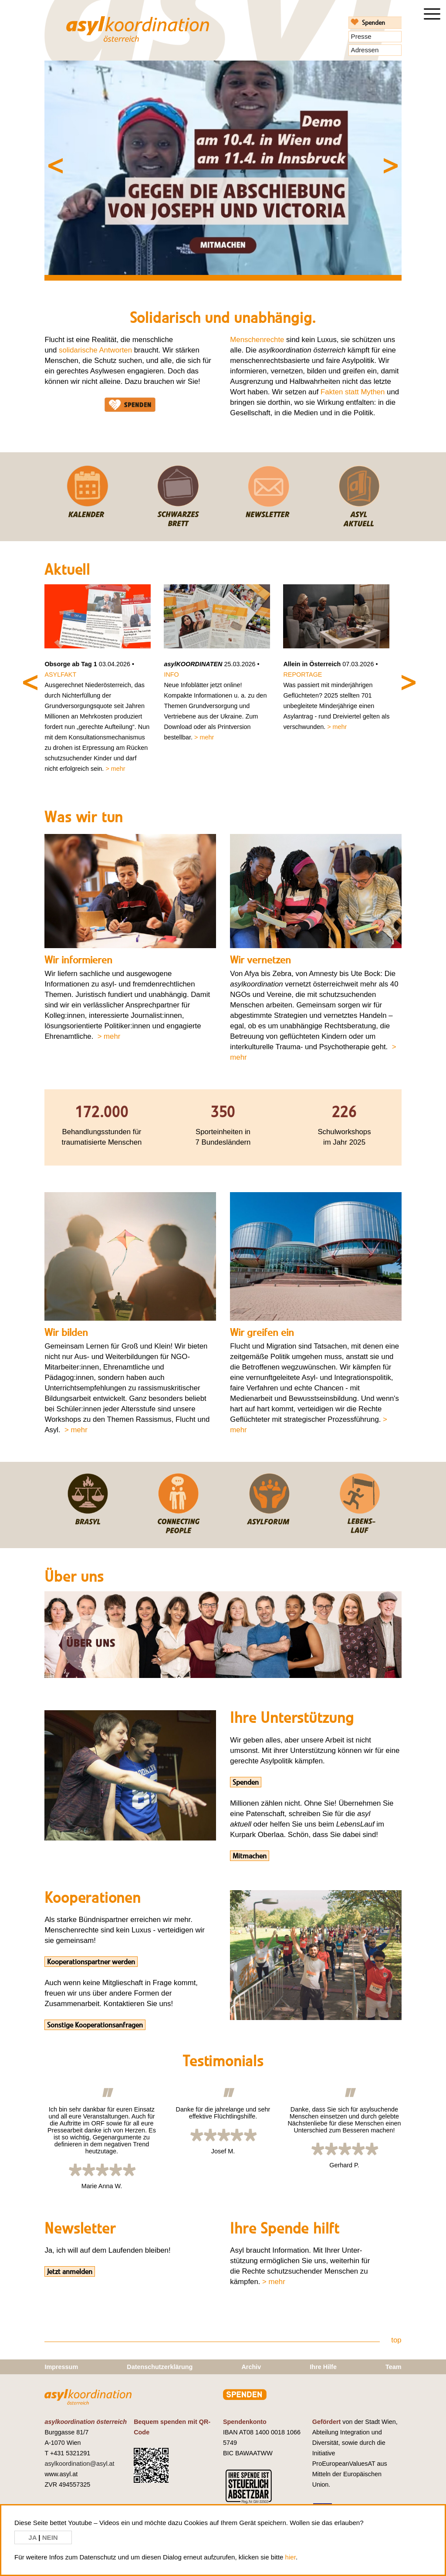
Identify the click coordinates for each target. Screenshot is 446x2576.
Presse (361, 36)
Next (362, 157)
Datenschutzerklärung (160, 2366)
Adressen (365, 50)
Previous (84, 157)
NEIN (50, 2537)
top (396, 2340)
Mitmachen (250, 1855)
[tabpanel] (223, 168)
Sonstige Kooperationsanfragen (95, 2024)
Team (393, 2366)
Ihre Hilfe (323, 2366)
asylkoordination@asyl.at (79, 2463)
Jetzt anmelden (69, 2271)
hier (290, 2557)
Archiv (251, 2366)
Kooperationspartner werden (91, 1961)
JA (33, 2537)
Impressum (61, 2366)
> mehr (115, 768)
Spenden (373, 23)
